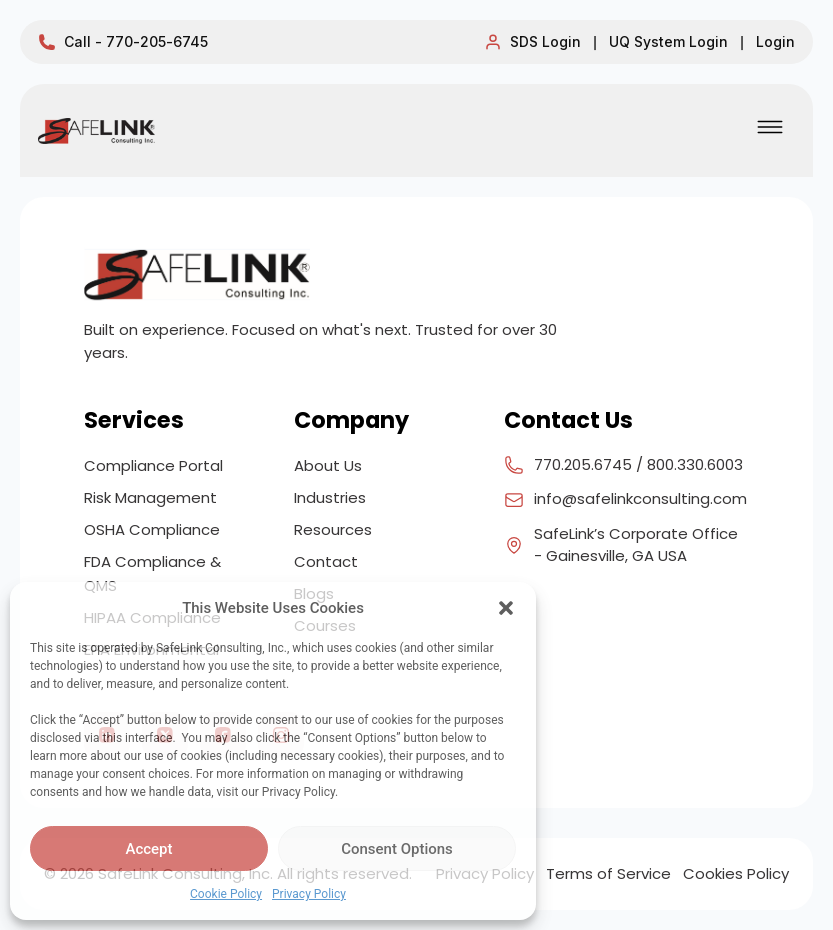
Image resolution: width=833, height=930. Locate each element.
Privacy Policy (309, 894)
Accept (148, 849)
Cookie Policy (226, 894)
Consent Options (397, 849)
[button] (506, 608)
